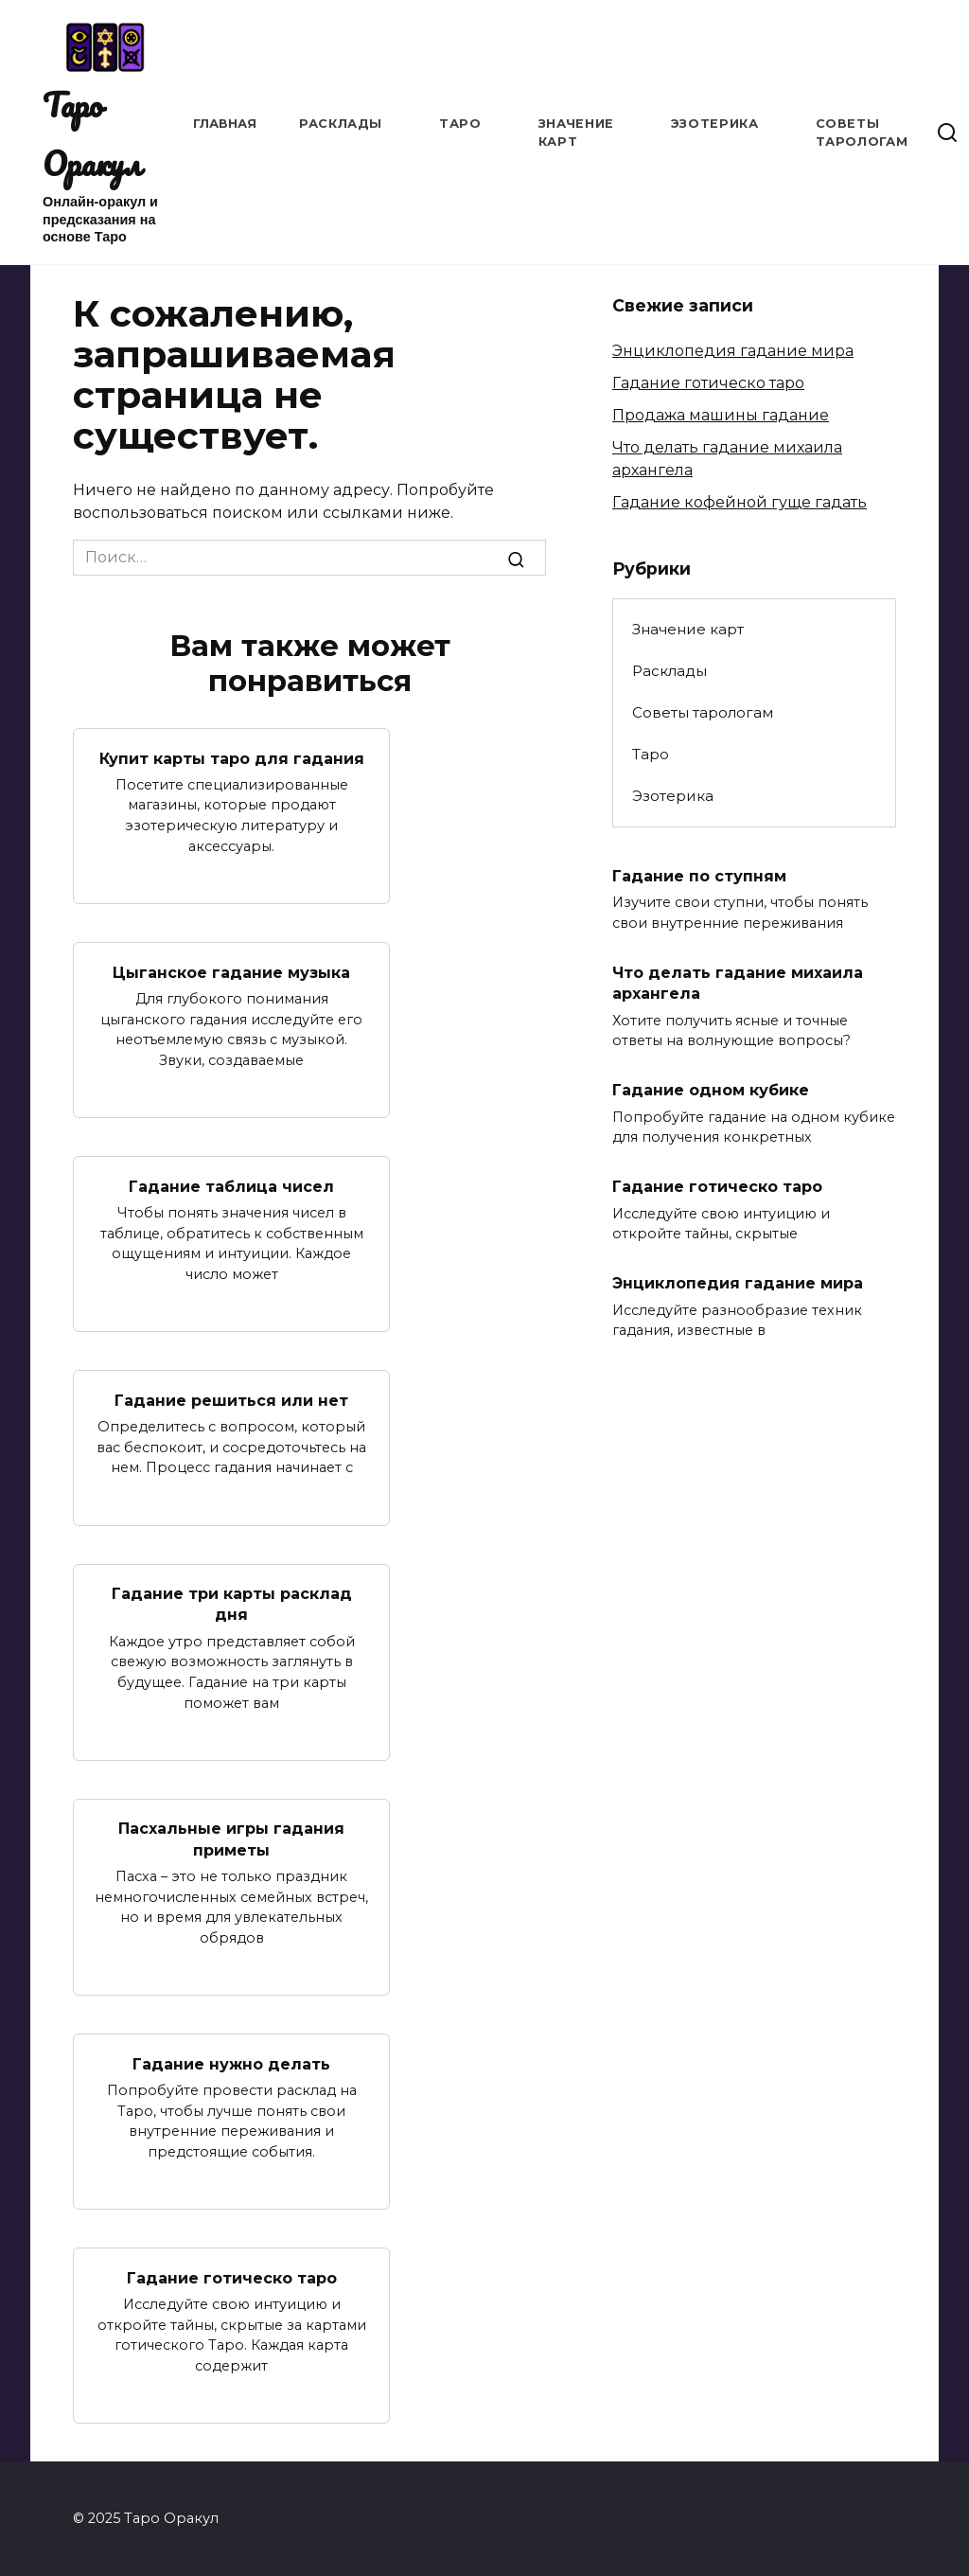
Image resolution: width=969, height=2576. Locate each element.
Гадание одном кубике (710, 1090)
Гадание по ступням (699, 875)
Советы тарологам (702, 712)
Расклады (340, 123)
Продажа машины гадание (720, 415)
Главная (224, 123)
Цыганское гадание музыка (231, 972)
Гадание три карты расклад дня (232, 1604)
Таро (460, 123)
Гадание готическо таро (232, 2277)
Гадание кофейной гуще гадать (739, 502)
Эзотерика (715, 123)
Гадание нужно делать (231, 2063)
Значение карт (688, 629)
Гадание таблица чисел (231, 1186)
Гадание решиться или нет (231, 1400)
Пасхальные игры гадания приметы (231, 1839)
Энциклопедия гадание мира (733, 351)
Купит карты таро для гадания (231, 758)
